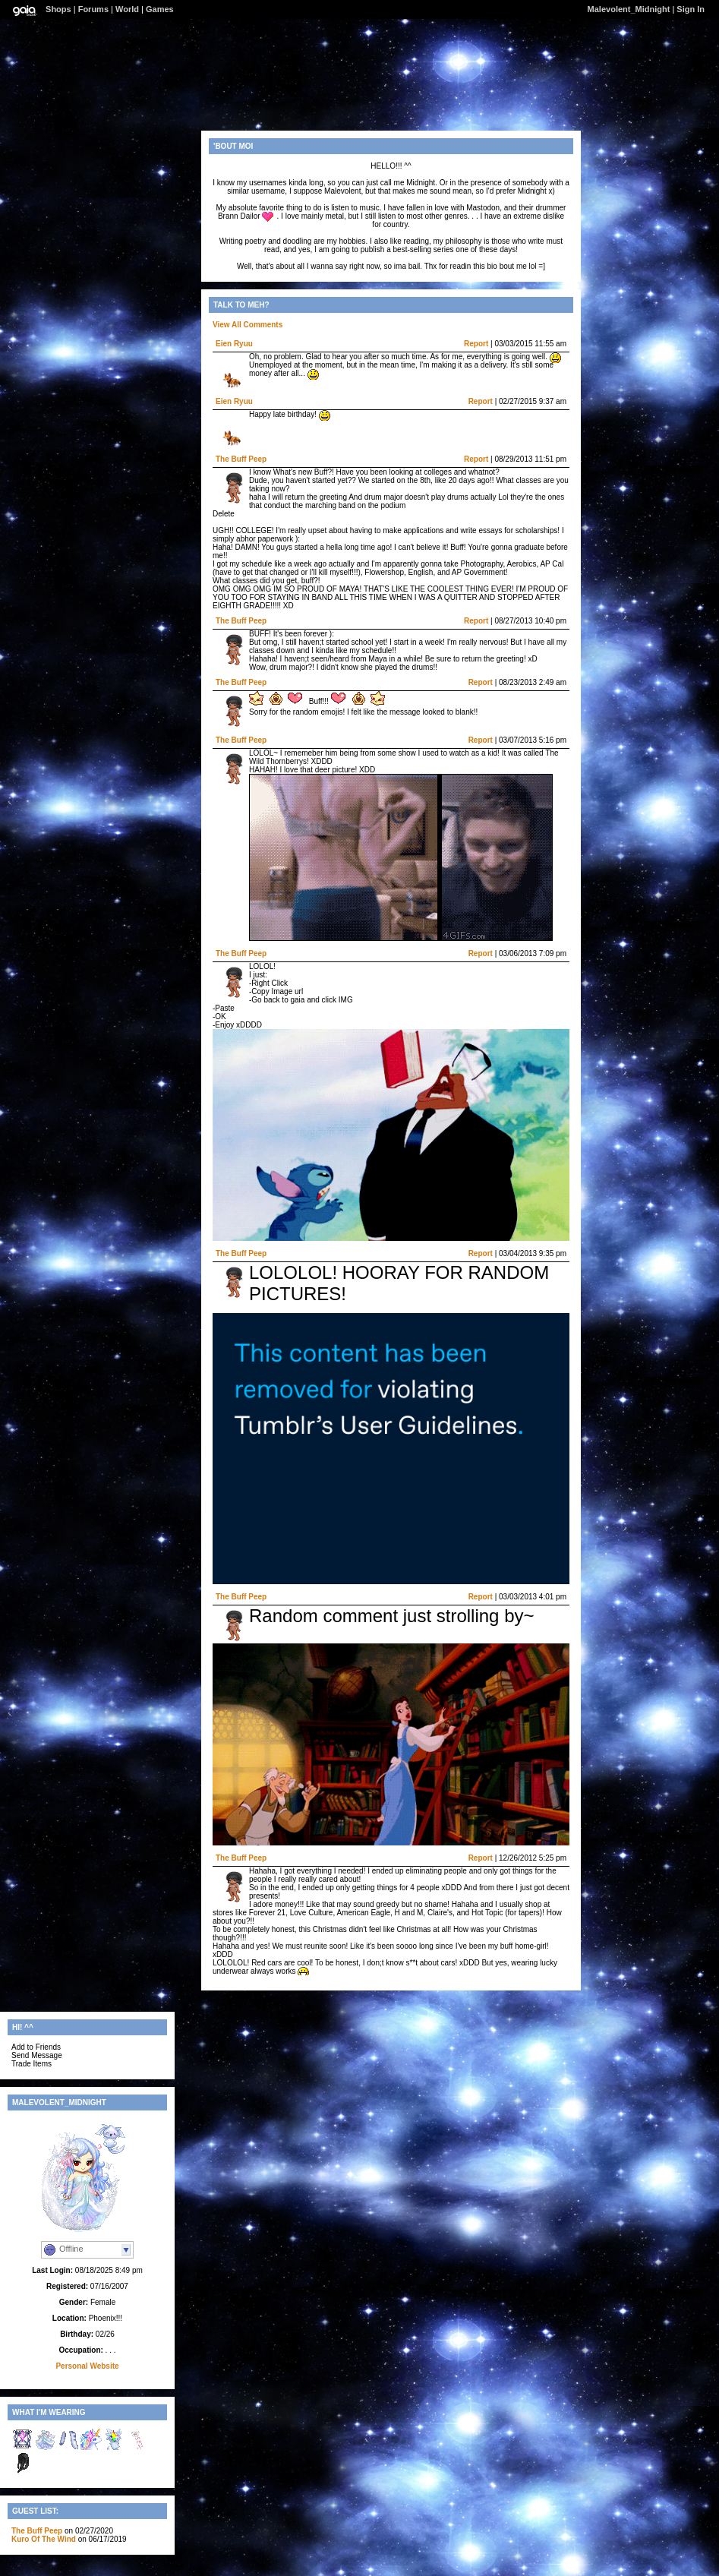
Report (476, 343)
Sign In (690, 9)
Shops (58, 9)
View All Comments (247, 324)
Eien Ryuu (234, 343)
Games (160, 9)
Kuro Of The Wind (43, 2539)
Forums (93, 9)
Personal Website (86, 2366)
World (127, 9)
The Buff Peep (241, 459)
